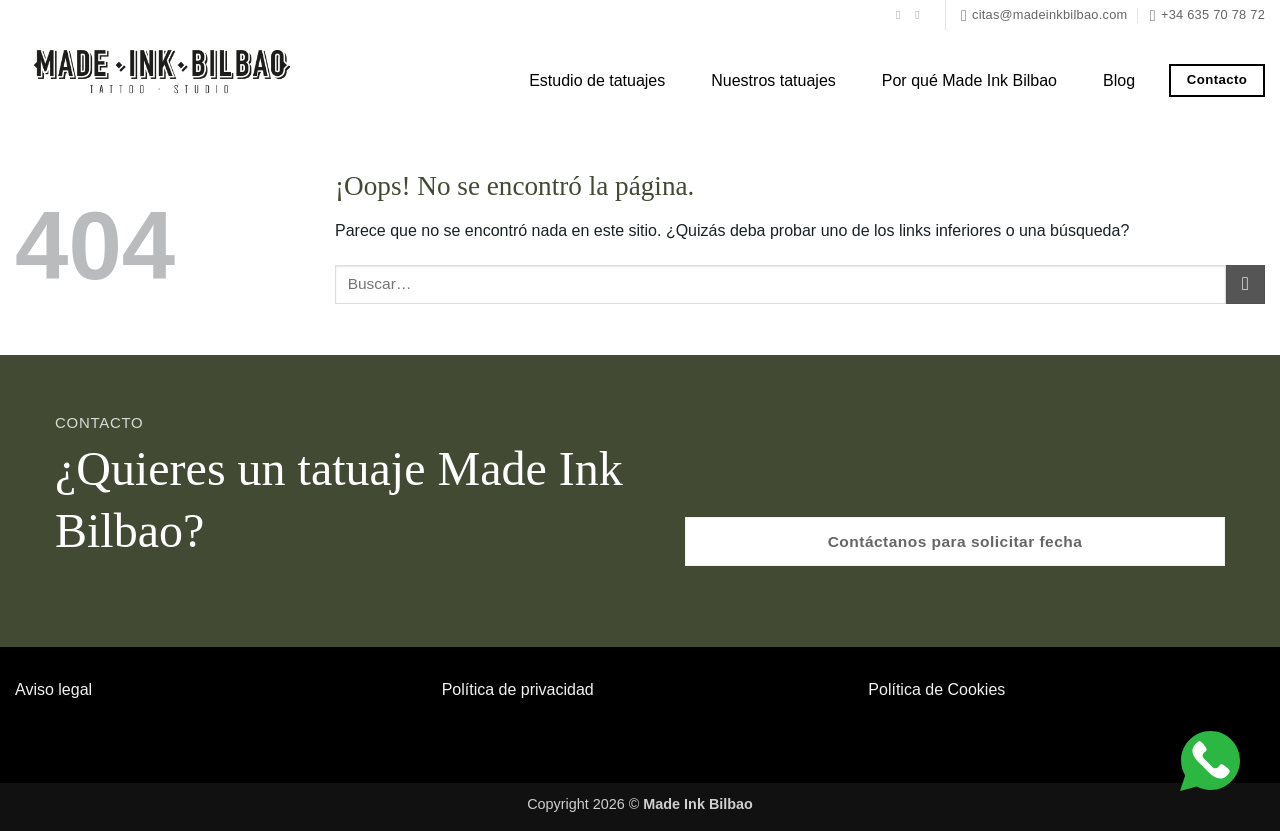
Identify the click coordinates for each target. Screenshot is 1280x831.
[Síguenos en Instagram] (921, 15)
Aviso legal (53, 689)
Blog (1119, 81)
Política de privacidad (518, 689)
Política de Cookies (936, 689)
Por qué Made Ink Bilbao (969, 81)
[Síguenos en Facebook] (902, 15)
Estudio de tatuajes (597, 81)
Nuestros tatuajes (773, 81)
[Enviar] (1245, 284)
